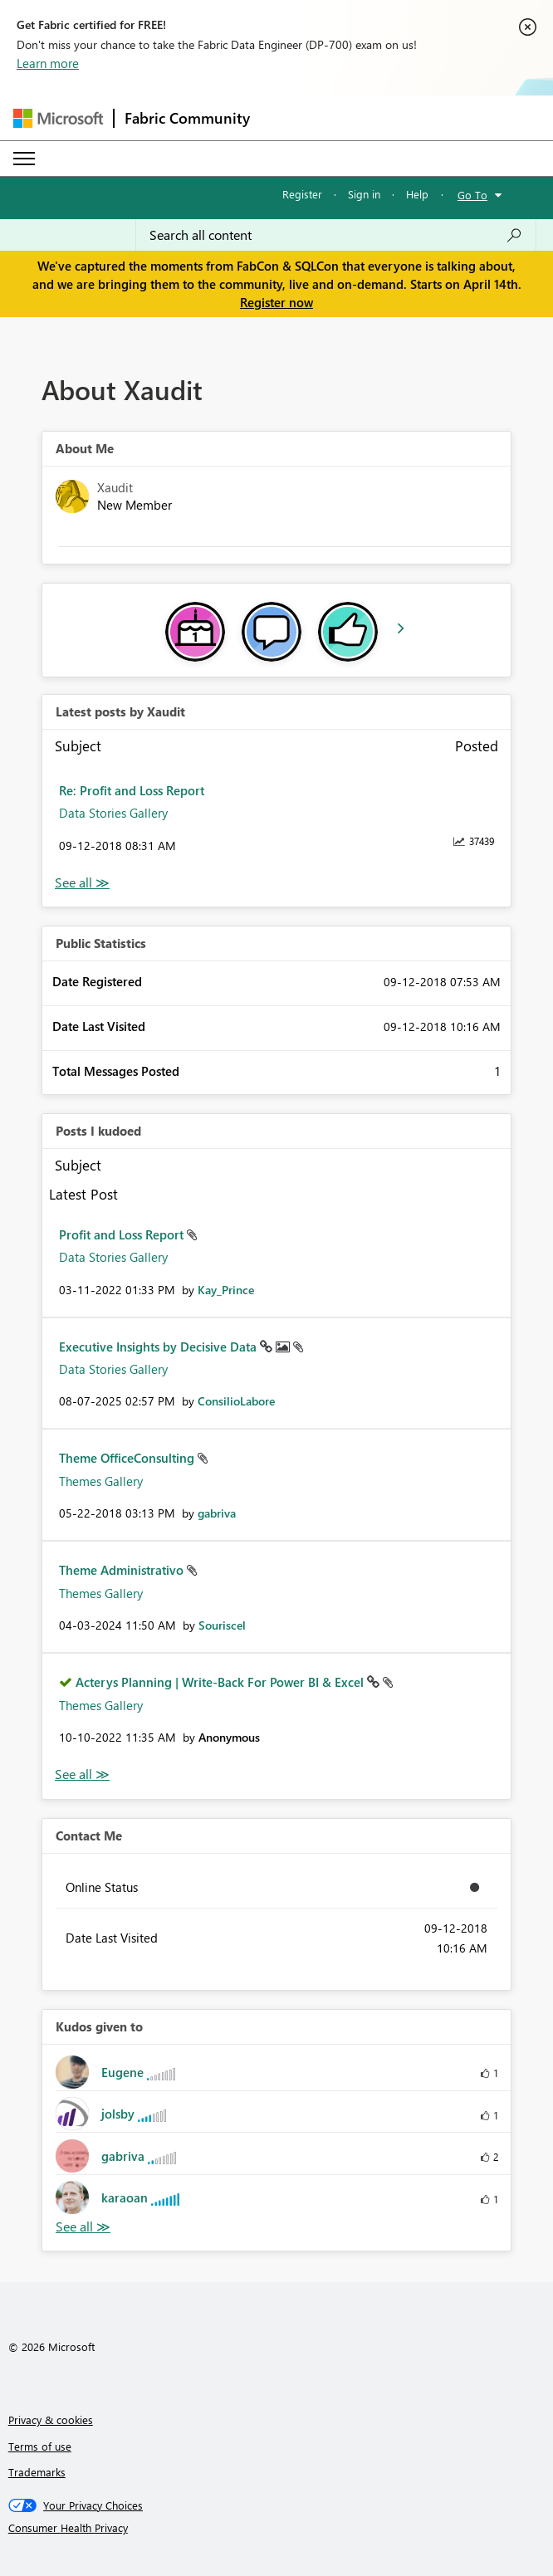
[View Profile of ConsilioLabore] (236, 1401)
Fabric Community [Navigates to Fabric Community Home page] (187, 118)
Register (302, 194)
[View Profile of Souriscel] (222, 1625)
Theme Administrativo (123, 1570)
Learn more (48, 63)
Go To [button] (472, 195)
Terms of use (39, 2446)
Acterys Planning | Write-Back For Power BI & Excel (221, 1682)
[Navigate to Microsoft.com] (58, 118)
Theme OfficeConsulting (128, 1457)
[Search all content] (335, 235)
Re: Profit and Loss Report (131, 790)
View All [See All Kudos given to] (83, 2226)
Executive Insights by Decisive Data (159, 1346)
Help (417, 194)
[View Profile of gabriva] (217, 1513)
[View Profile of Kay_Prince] (226, 1290)
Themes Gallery (101, 1481)
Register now (276, 302)
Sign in (364, 194)
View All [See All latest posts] (82, 882)
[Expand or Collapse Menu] (24, 158)
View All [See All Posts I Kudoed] (82, 1774)
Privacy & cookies (50, 2419)
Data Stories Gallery (113, 812)
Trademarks (37, 2472)
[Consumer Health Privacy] (277, 2528)
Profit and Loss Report (123, 1234)
